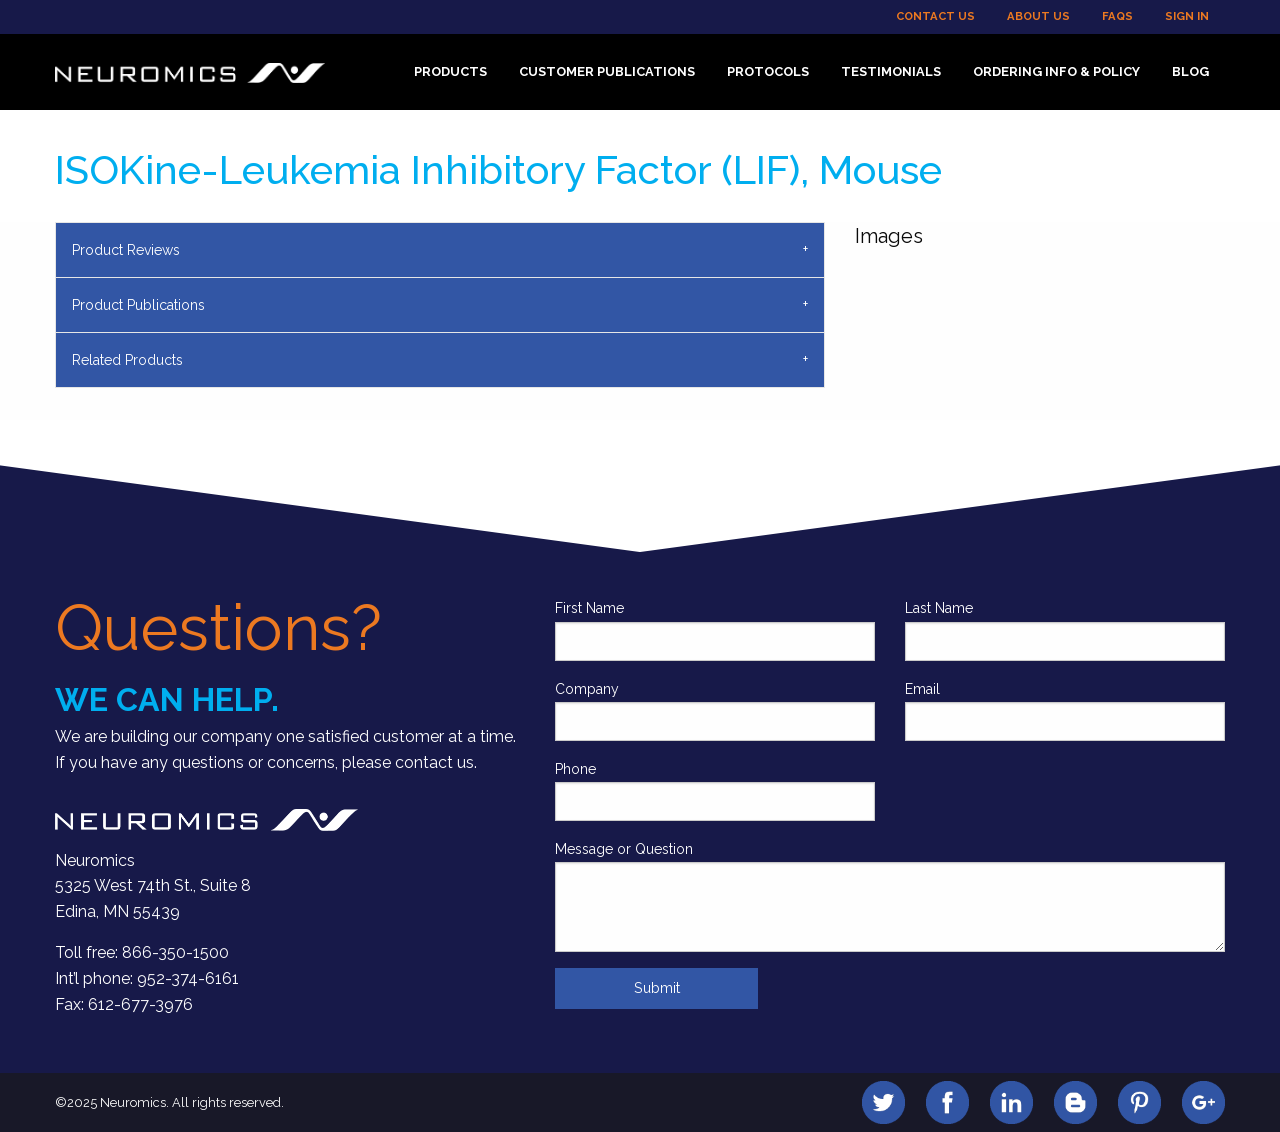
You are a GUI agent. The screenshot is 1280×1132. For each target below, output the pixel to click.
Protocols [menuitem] (768, 71)
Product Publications (138, 305)
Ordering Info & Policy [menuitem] (1056, 71)
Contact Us (935, 16)
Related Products (127, 360)
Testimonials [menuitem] (891, 71)
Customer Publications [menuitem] (607, 71)
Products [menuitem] (450, 71)
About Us (1038, 16)
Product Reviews (126, 250)
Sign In (1187, 16)
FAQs (1117, 16)
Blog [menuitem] (1190, 71)
